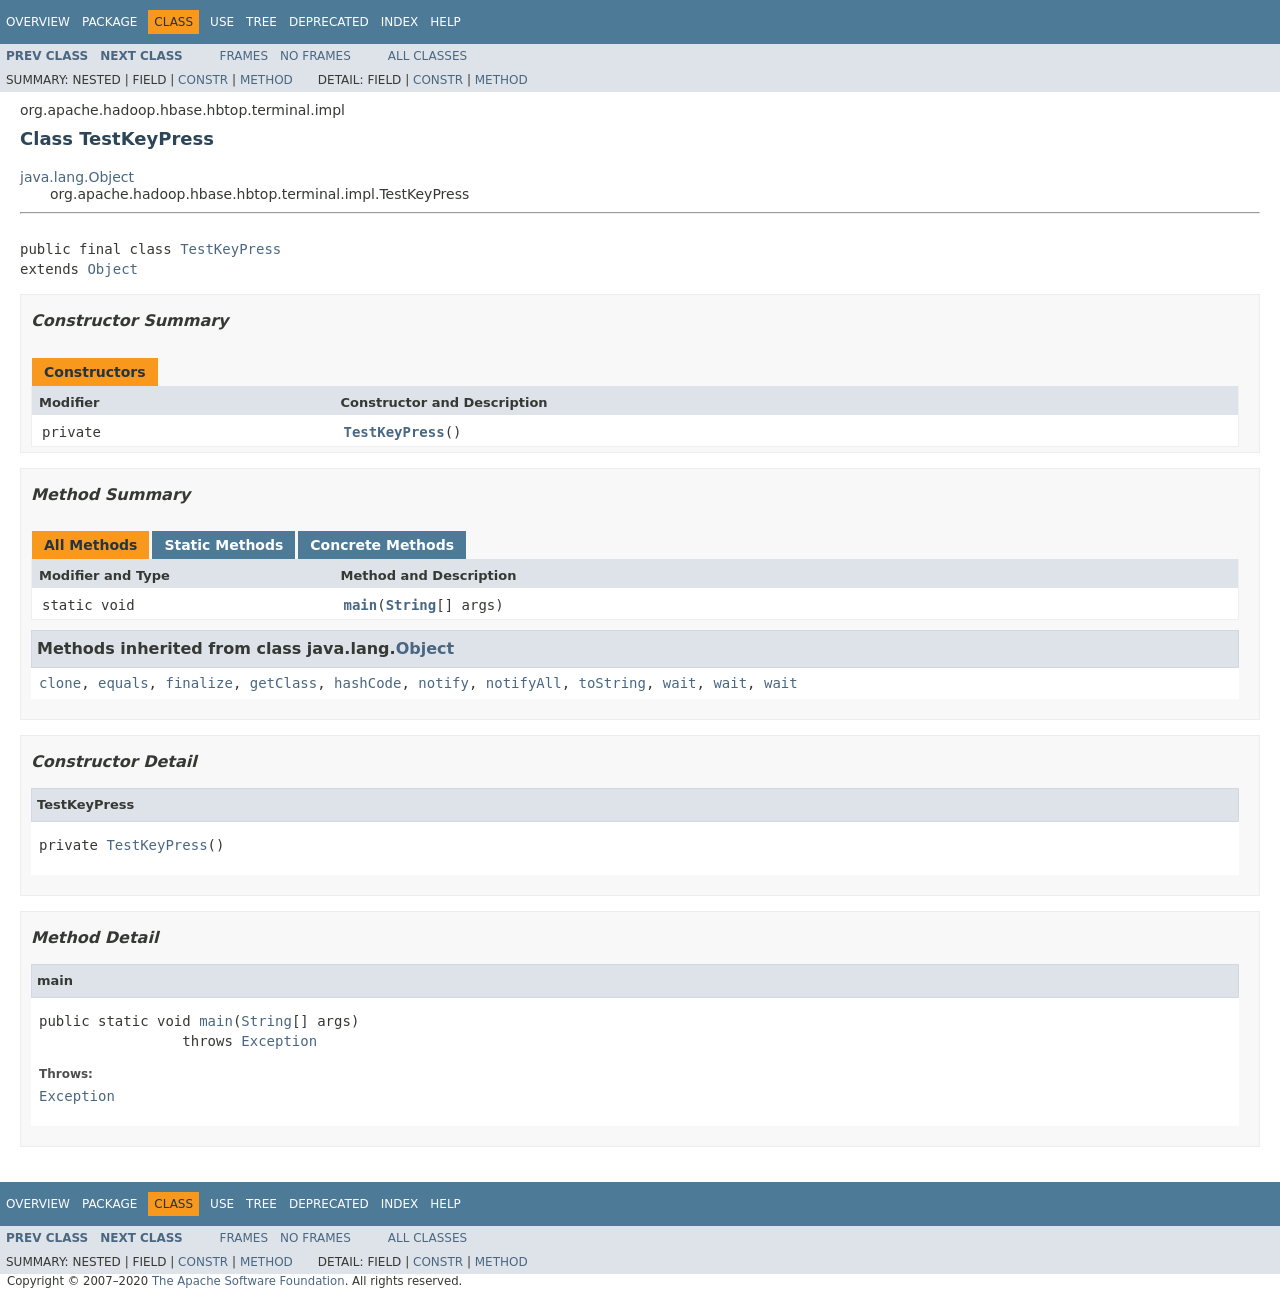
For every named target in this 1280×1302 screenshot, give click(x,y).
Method (266, 80)
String (411, 605)
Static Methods (223, 545)
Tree (261, 22)
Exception (279, 1041)
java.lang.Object (77, 177)
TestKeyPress (230, 249)
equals (123, 683)
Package (109, 22)
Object (112, 269)
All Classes (427, 56)
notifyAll (524, 683)
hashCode (367, 683)
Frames (244, 56)
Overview (38, 22)
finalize (198, 683)
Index (400, 22)
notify (443, 683)
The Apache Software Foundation (248, 1281)
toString (612, 683)
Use (222, 22)
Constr (203, 80)
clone (60, 683)
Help (445, 22)
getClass (283, 683)
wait (680, 683)
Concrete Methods (382, 545)
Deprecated (329, 22)
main (361, 605)
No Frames (315, 56)
